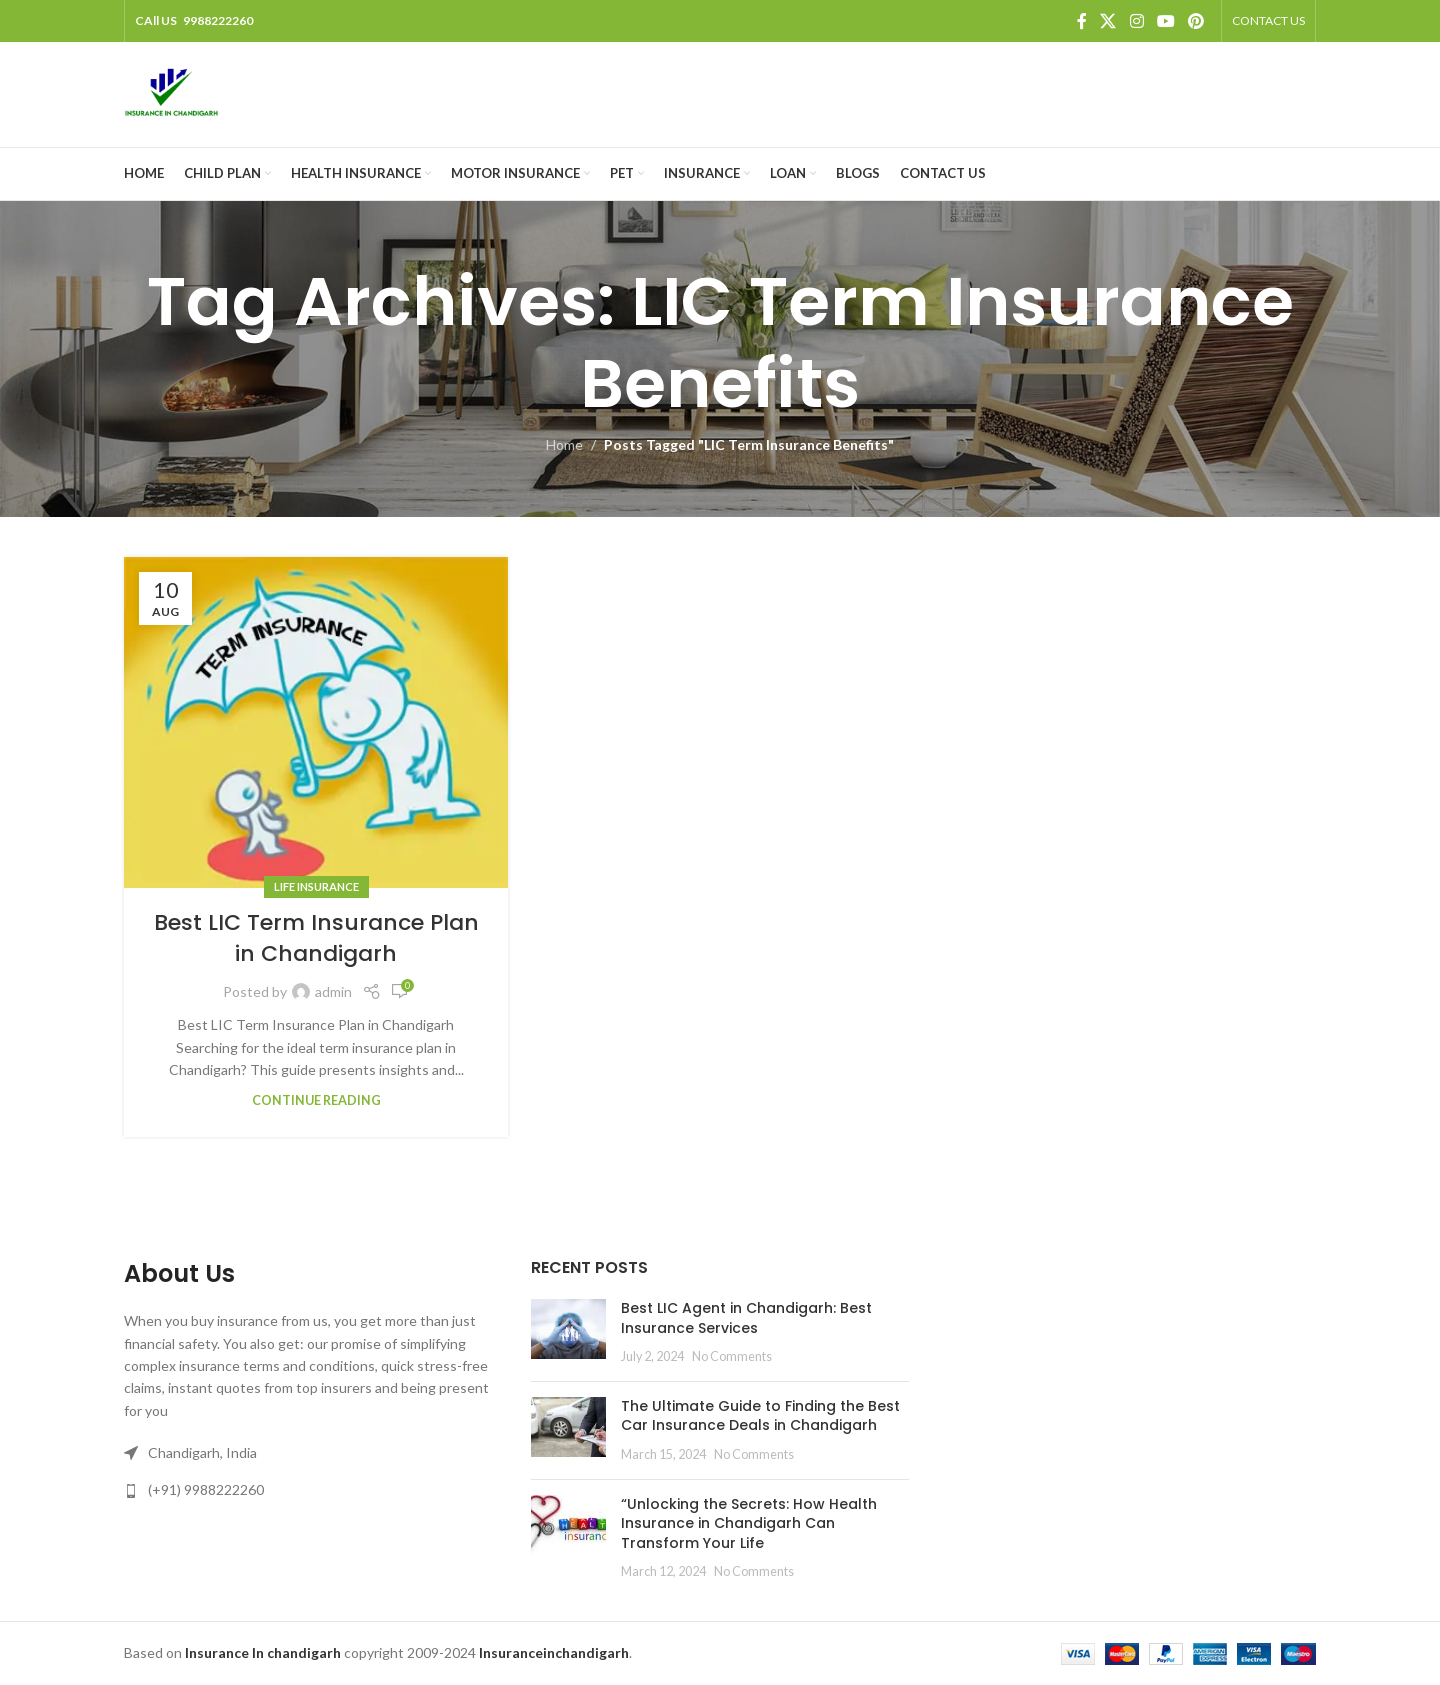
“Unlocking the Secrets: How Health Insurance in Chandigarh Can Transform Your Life (749, 1523)
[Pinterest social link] (1196, 21)
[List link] (312, 1490)
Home (564, 444)
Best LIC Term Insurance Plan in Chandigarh (316, 938)
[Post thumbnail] (568, 1332)
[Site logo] (171, 92)
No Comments (732, 1356)
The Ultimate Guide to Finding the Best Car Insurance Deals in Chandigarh (760, 1416)
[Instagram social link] (1136, 21)
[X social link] (1108, 21)
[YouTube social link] (1165, 21)
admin (333, 991)
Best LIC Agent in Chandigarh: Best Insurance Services (746, 1318)
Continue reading (316, 1100)
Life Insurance (316, 886)
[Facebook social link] (1081, 21)
